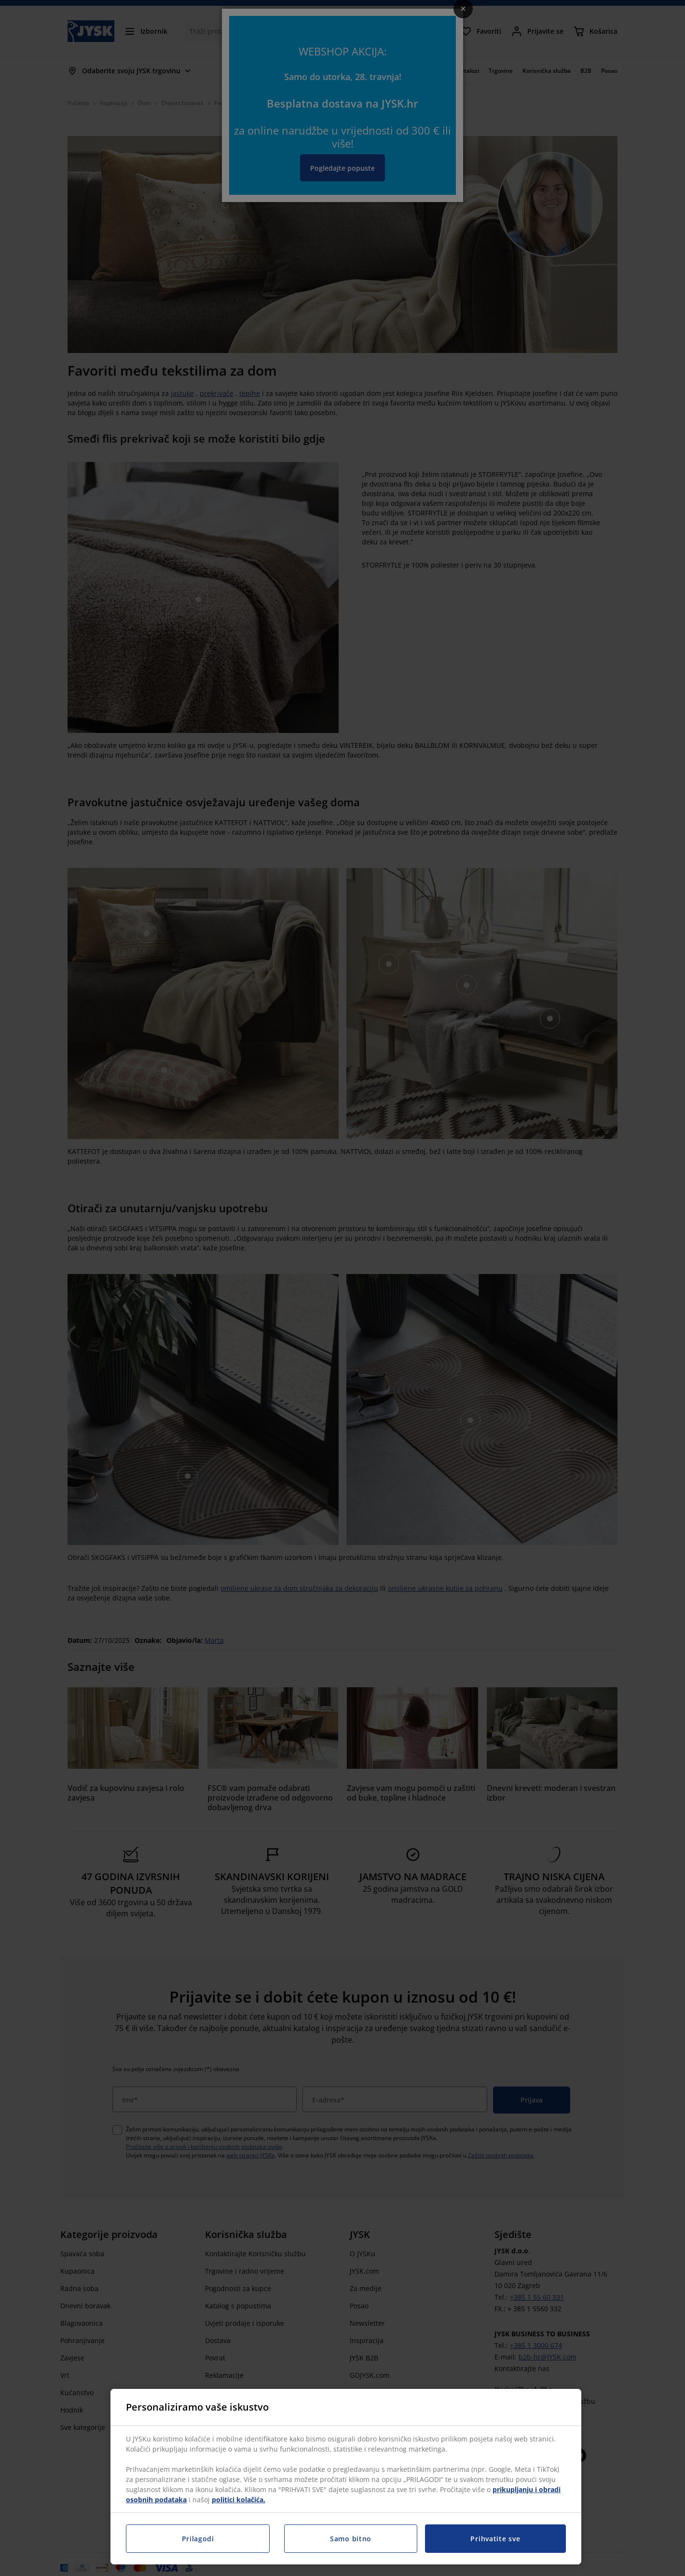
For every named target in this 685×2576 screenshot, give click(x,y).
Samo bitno (350, 2538)
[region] (345, 2476)
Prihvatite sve (495, 2538)
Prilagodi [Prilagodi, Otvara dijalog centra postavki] (198, 2538)
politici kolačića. (238, 2499)
